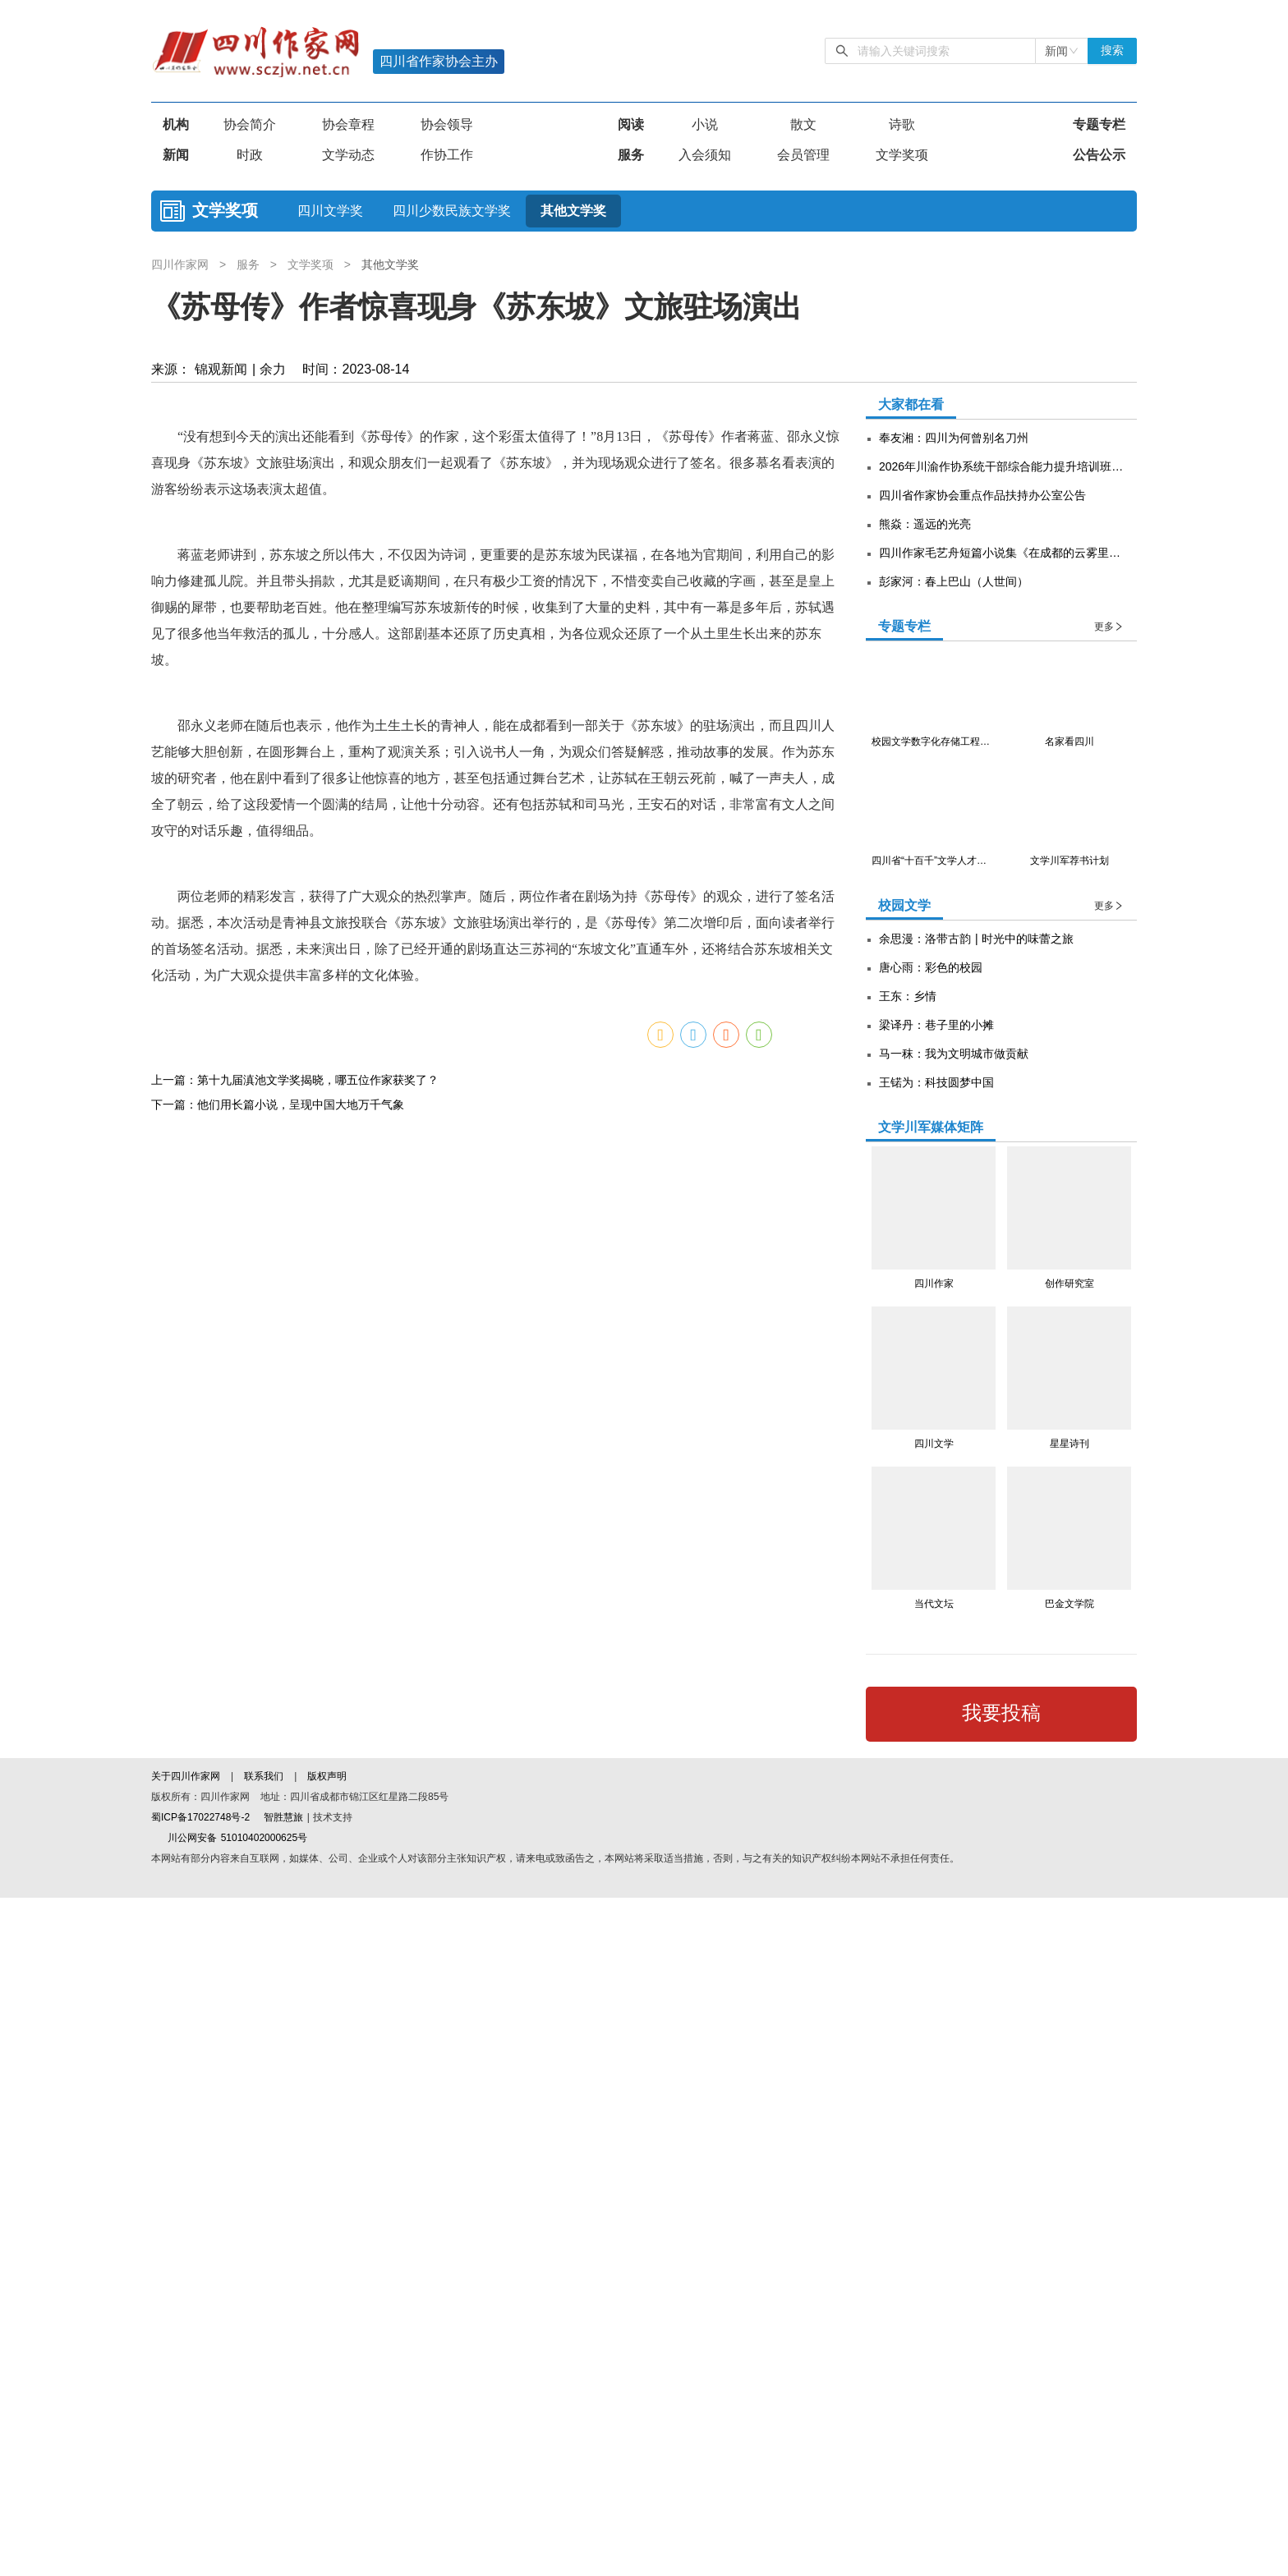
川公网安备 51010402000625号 (229, 2516)
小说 (705, 124)
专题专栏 (1099, 124)
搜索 (1112, 50)
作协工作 (447, 155)
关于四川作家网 (187, 2454)
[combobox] (1062, 51)
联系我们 (263, 2454)
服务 (631, 155)
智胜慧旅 (283, 2495)
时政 (250, 155)
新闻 (176, 155)
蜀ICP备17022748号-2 (200, 2495)
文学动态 (348, 155)
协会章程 (348, 124)
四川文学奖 (330, 211)
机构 (176, 124)
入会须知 (704, 155)
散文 (803, 124)
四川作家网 (182, 264)
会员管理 (803, 155)
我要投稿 (1001, 1713)
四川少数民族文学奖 (452, 211)
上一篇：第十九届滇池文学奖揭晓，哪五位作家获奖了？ (295, 2383)
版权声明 (327, 2454)
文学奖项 (902, 155)
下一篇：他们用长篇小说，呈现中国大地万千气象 (277, 2407)
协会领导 (447, 124)
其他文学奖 (573, 211)
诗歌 (902, 124)
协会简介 (249, 124)
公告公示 (1099, 155)
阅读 (631, 124)
